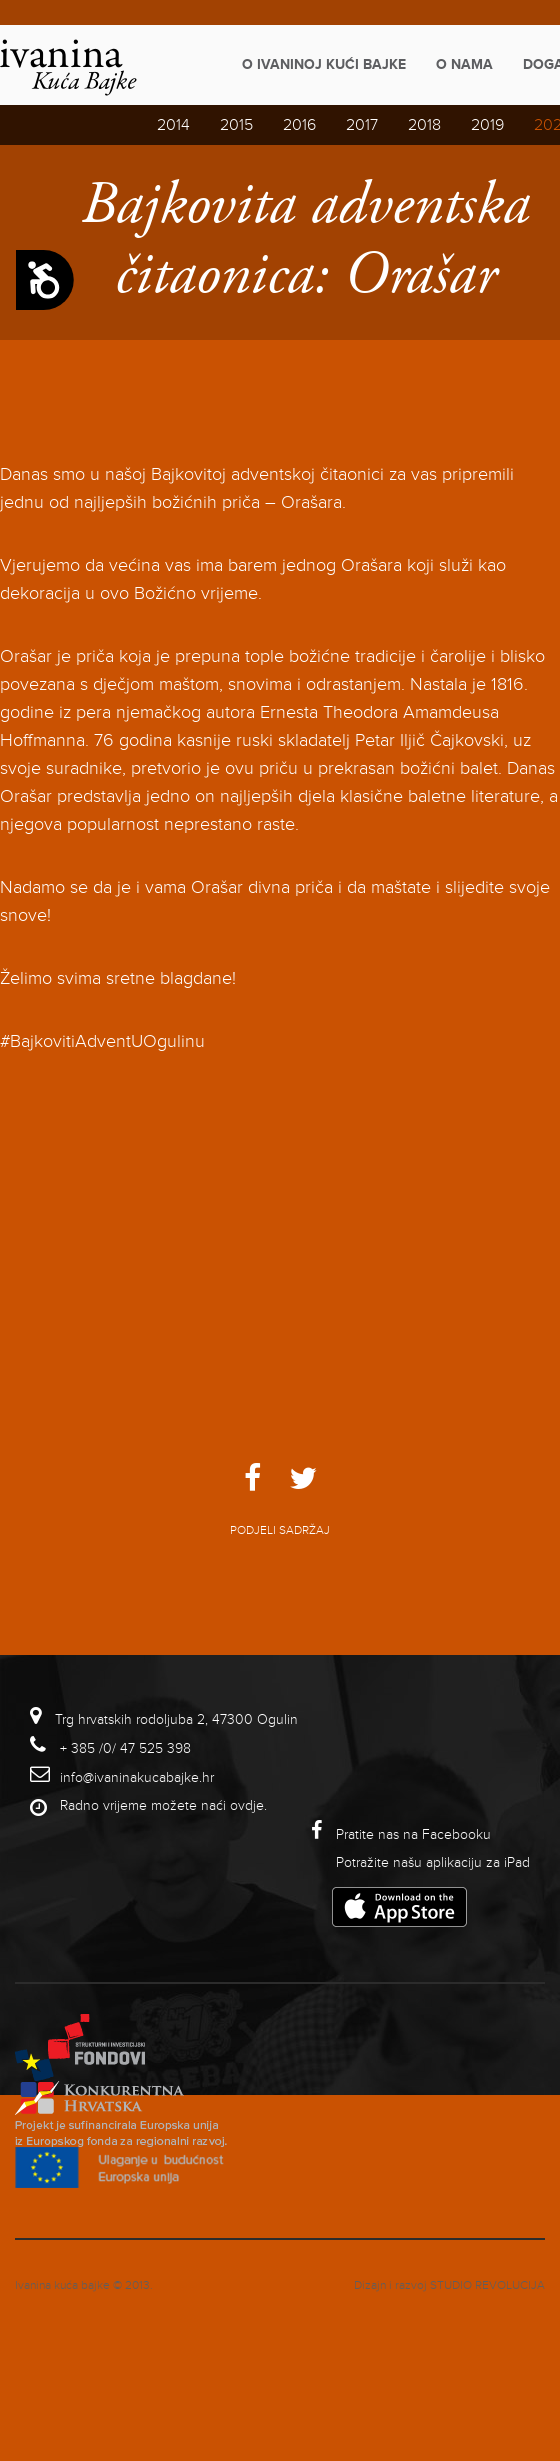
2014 (173, 125)
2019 (487, 125)
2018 (424, 125)
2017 (362, 125)
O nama (464, 64)
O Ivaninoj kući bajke (324, 64)
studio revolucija (487, 2285)
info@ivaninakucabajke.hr (137, 1777)
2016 (299, 125)
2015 (236, 125)
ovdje (247, 1805)
